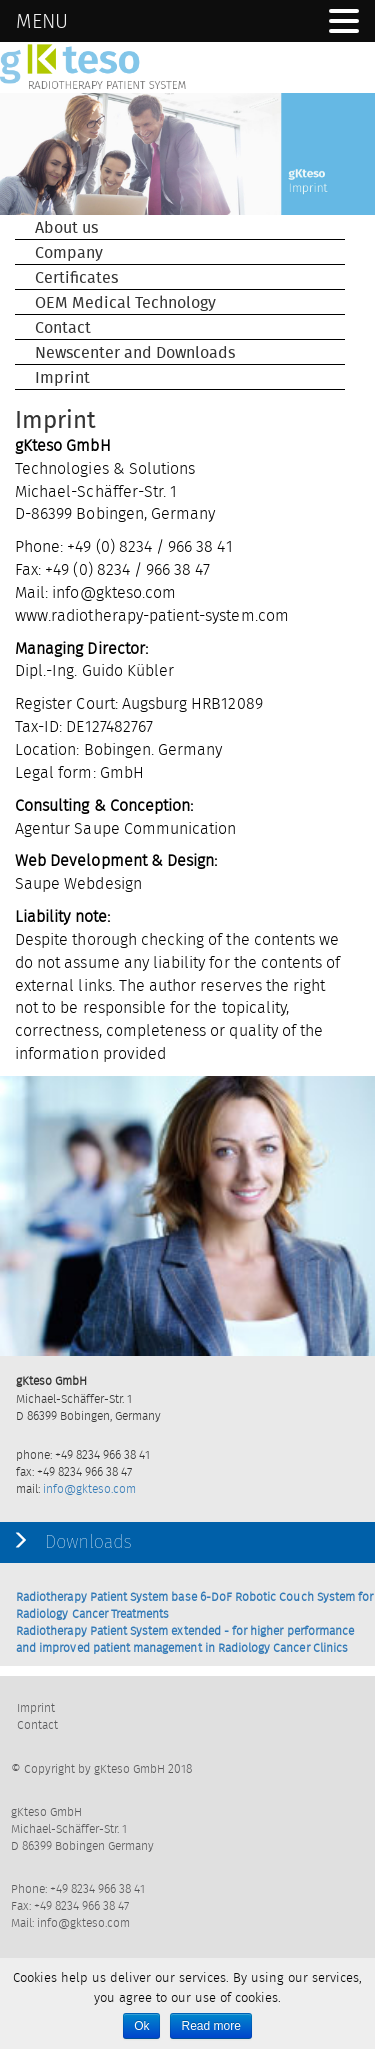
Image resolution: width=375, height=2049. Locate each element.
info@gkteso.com (89, 1488)
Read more (210, 2026)
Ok (141, 2026)
